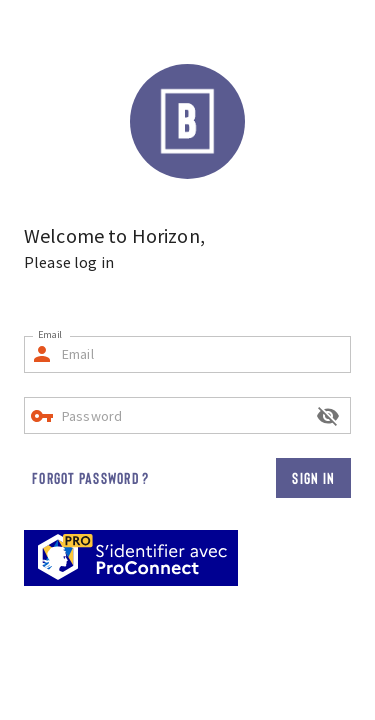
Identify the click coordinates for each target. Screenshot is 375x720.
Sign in (313, 477)
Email (50, 335)
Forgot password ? (90, 477)
